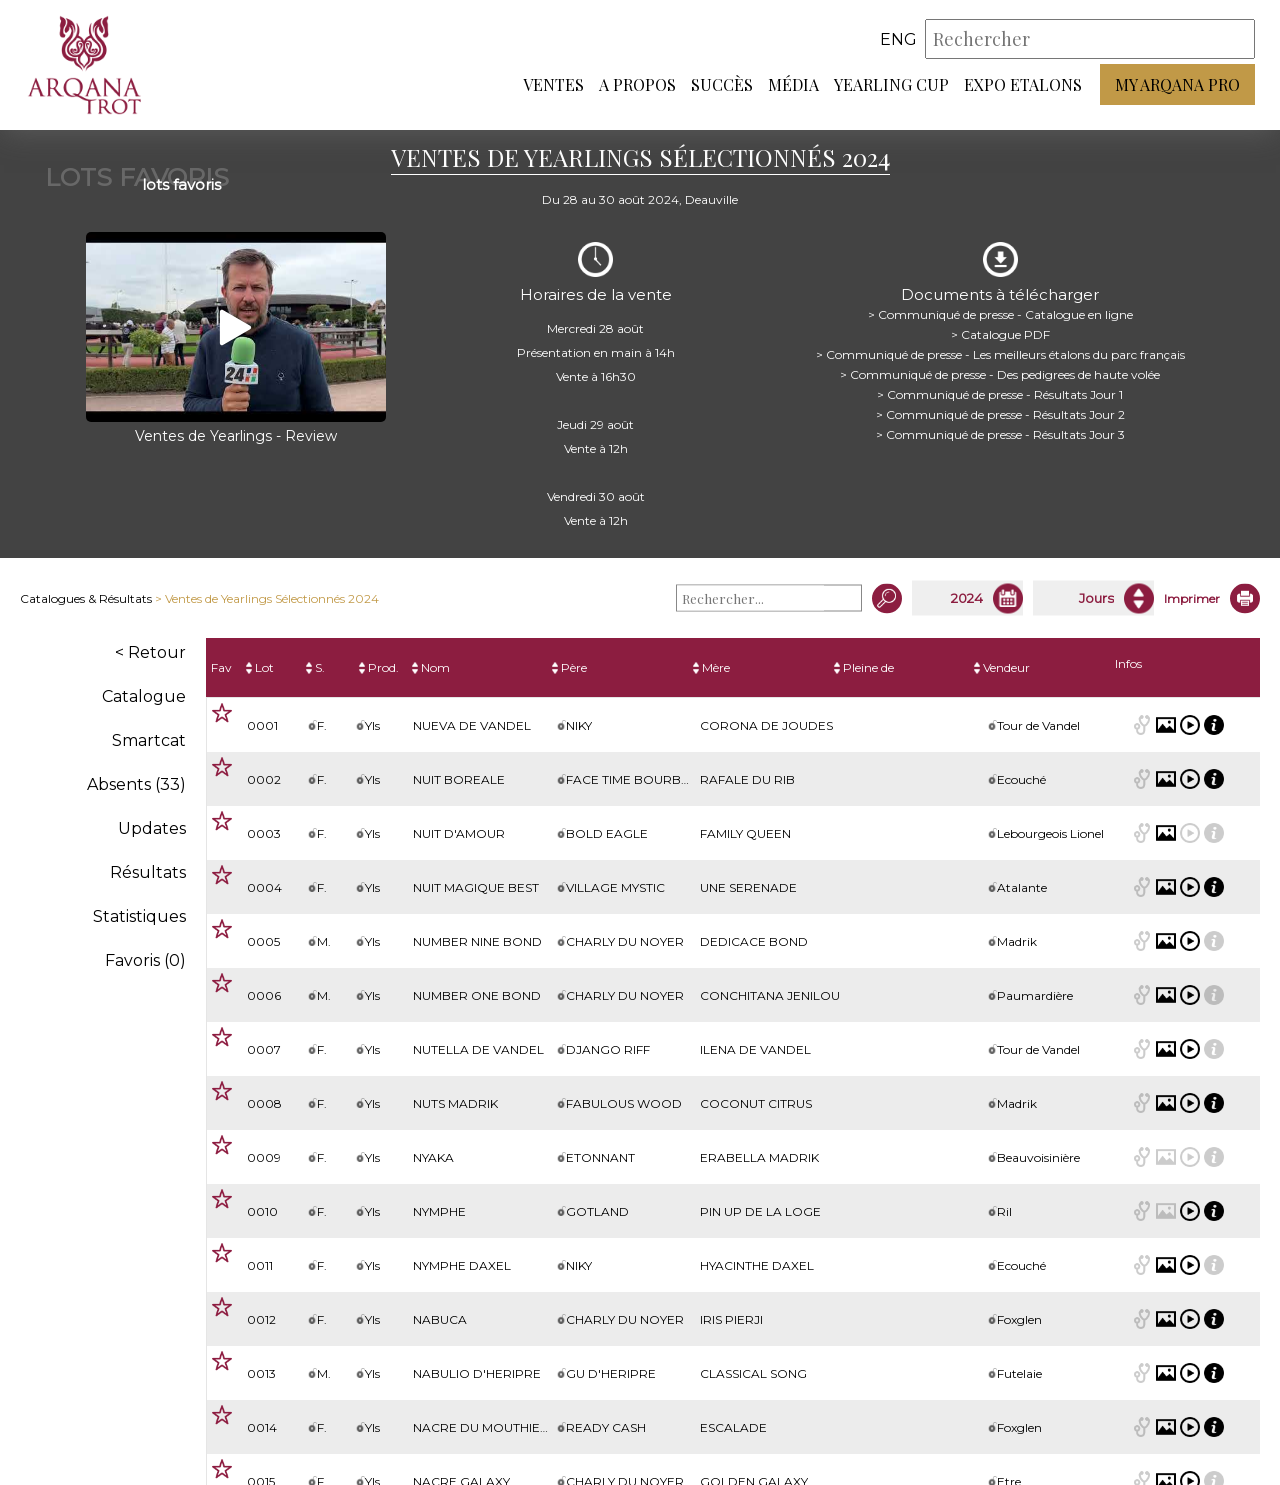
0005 (263, 941)
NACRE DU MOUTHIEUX (485, 1427)
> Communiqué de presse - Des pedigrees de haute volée (1000, 374)
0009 (264, 1157)
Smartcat (149, 740)
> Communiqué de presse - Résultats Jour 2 (1000, 414)
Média (793, 85)
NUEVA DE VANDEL (472, 725)
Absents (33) (136, 784)
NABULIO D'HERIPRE (477, 1373)
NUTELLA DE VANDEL (478, 1049)
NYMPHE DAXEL (462, 1265)
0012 (261, 1319)
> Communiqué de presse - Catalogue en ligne (1000, 314)
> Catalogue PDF (1000, 334)
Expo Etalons (1023, 85)
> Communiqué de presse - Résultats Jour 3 (1000, 434)
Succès (722, 85)
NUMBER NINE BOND (477, 941)
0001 (262, 725)
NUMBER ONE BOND (477, 995)
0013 (261, 1373)
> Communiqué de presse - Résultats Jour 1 (1000, 394)
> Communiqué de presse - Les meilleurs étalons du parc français (1000, 354)
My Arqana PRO (1177, 85)
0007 (264, 1049)
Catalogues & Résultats (86, 598)
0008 (264, 1103)
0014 (262, 1427)
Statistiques (139, 916)
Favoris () (145, 960)
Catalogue (144, 696)
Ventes (553, 85)
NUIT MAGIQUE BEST (476, 887)
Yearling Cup (891, 85)
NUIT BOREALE (459, 779)
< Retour (150, 652)
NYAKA (433, 1157)
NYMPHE (439, 1211)
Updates (152, 828)
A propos (637, 85)
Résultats (148, 872)
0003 (264, 833)
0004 (264, 887)
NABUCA (440, 1319)
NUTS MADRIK (455, 1103)
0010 (262, 1211)
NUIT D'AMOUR (459, 833)
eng (898, 39)
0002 (264, 779)
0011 (260, 1265)
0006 (264, 995)
